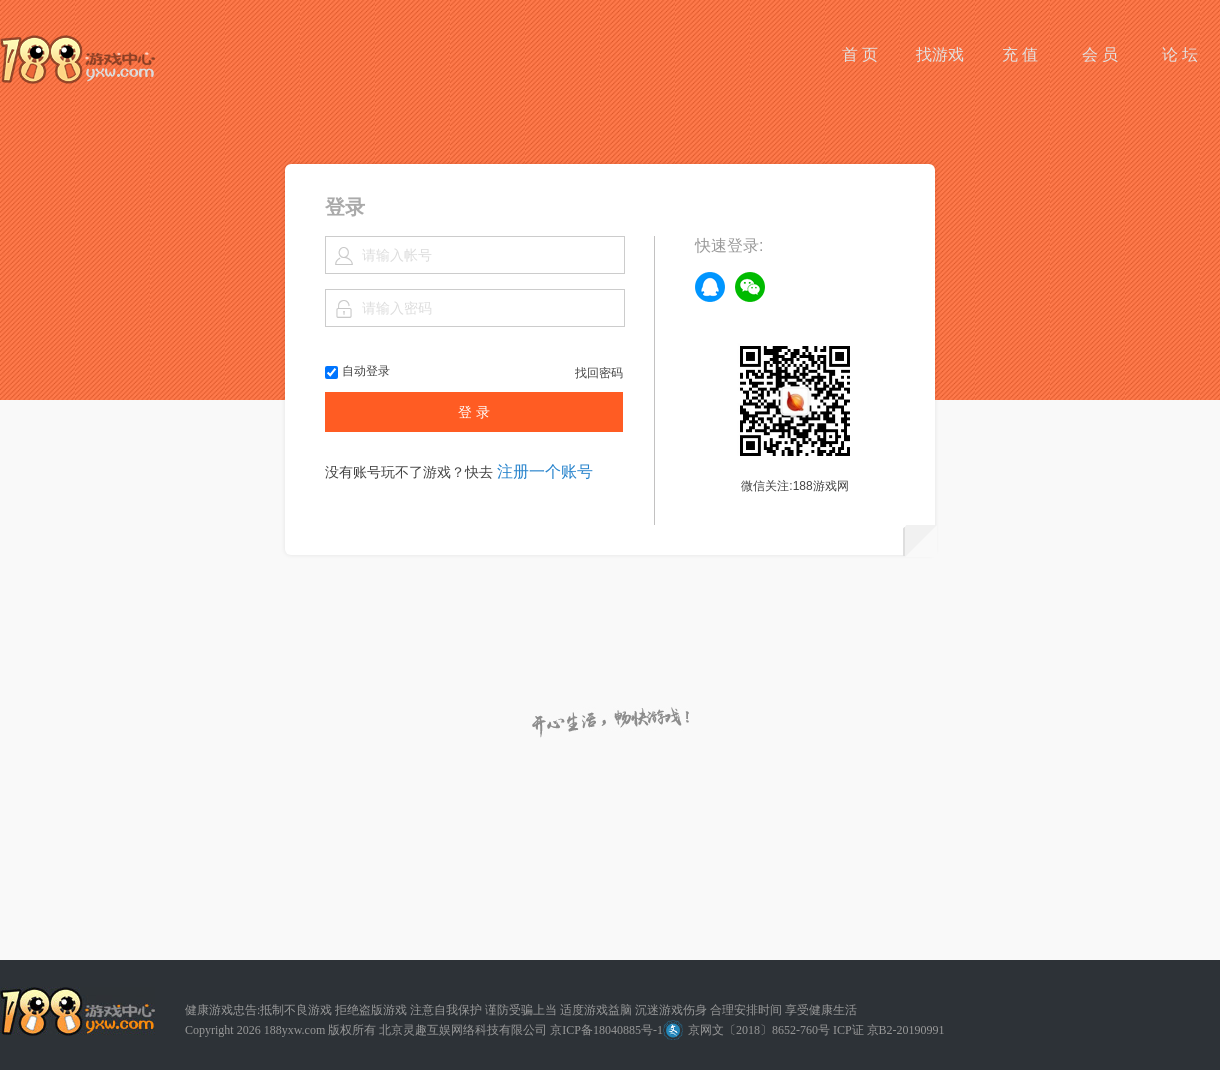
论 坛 (1180, 54)
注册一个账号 (545, 471)
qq (710, 287)
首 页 (860, 54)
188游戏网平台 (77, 59)
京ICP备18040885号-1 (606, 1030)
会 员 (1100, 54)
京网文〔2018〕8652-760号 (746, 1030)
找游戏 (940, 54)
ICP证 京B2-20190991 (889, 1030)
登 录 (474, 412)
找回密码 (599, 373)
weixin (750, 287)
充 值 (1020, 54)
